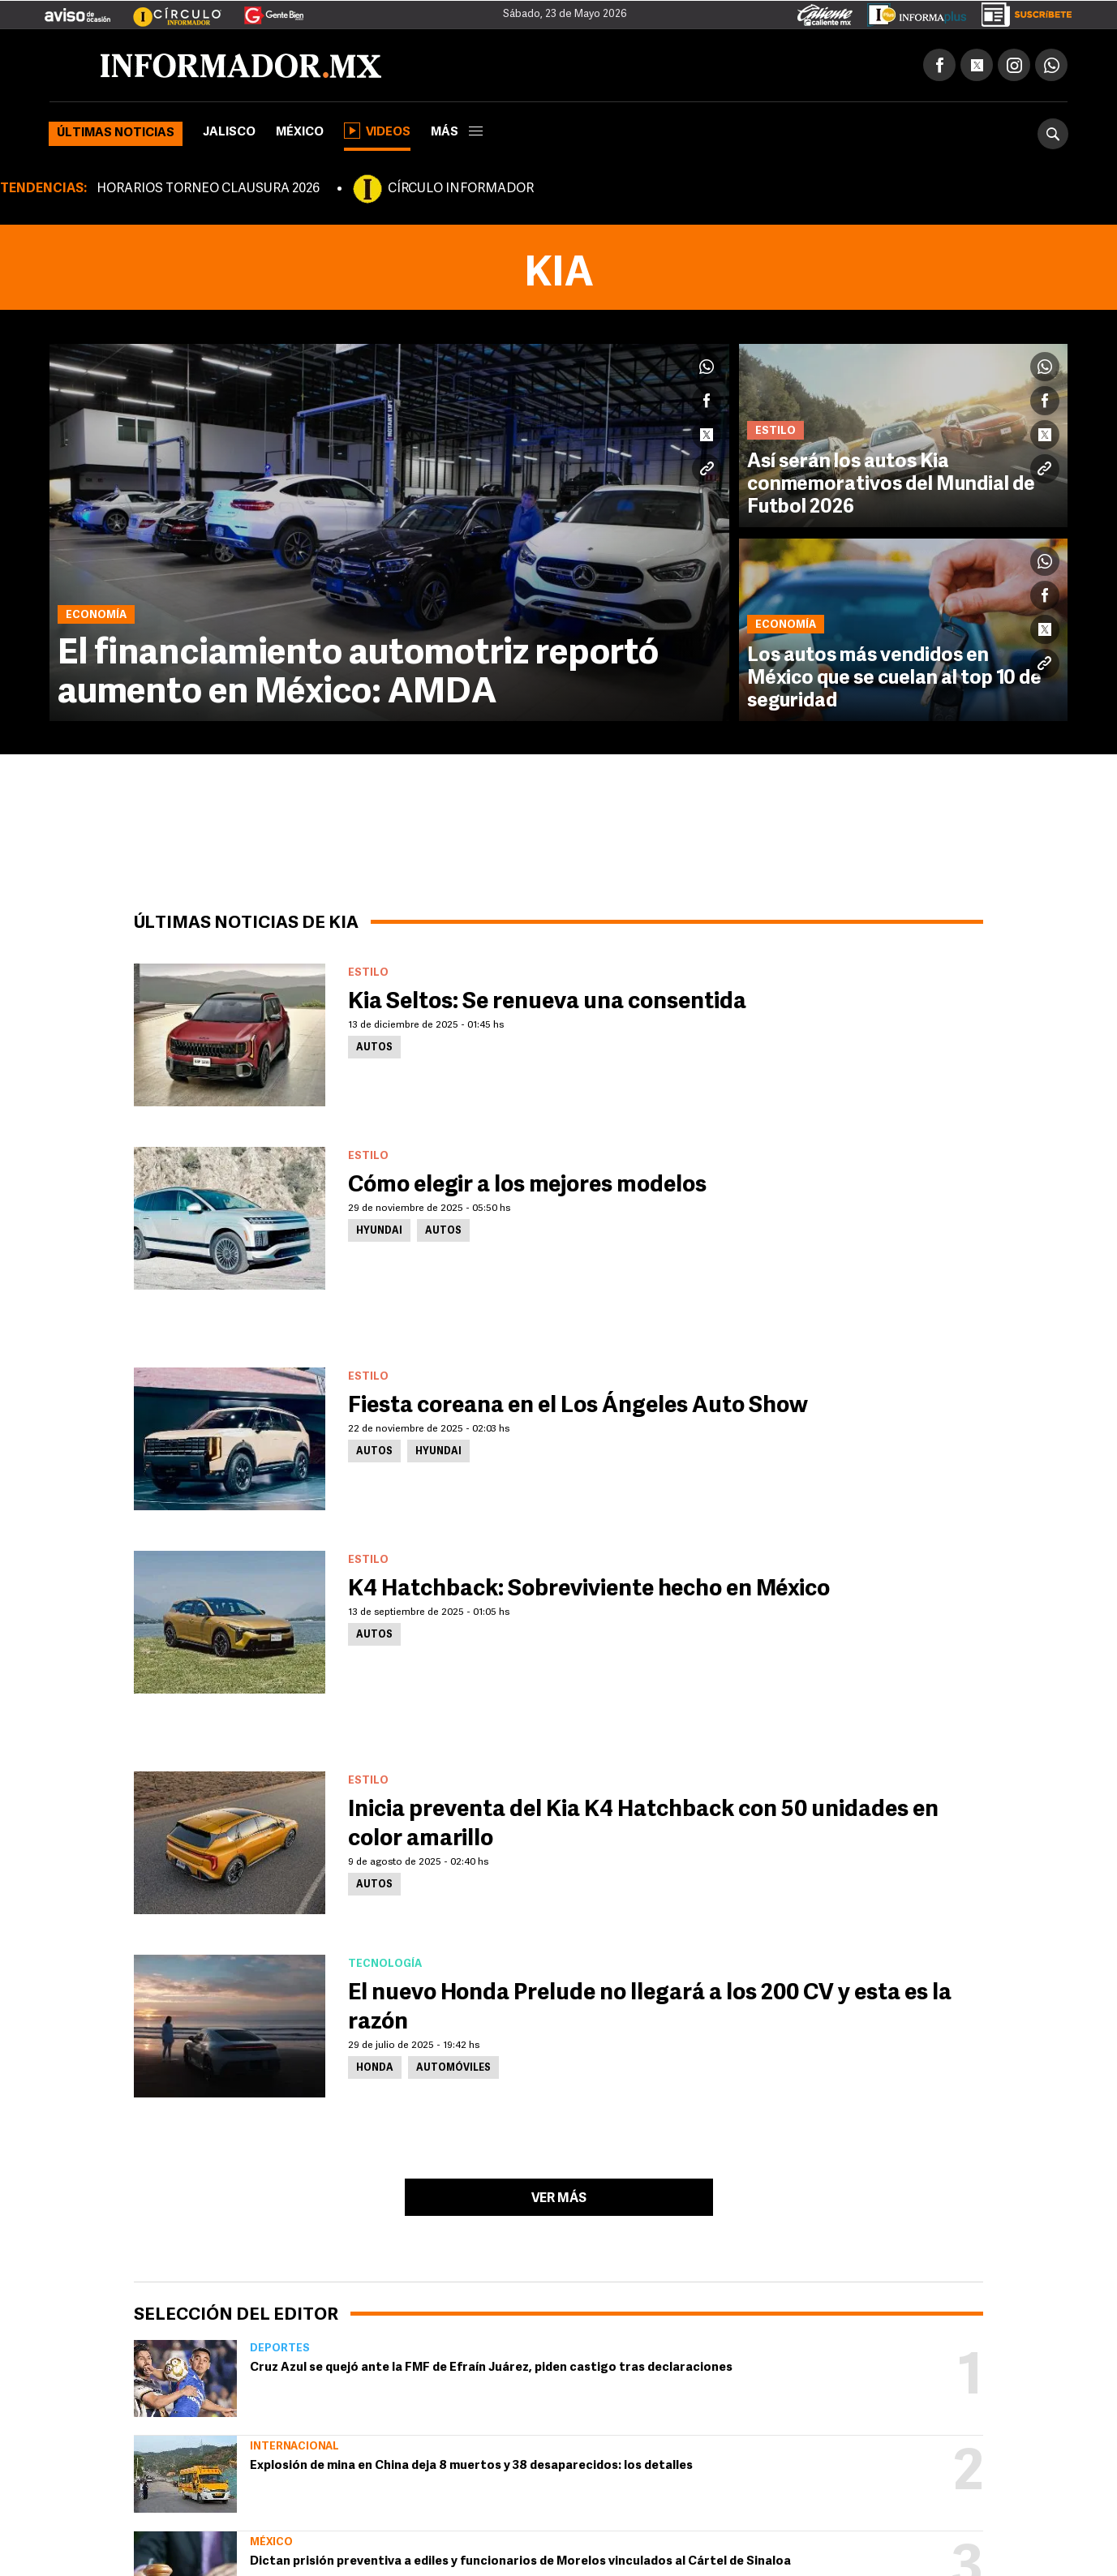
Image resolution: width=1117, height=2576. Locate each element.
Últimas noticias (115, 133)
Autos (374, 1048)
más (457, 133)
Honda (374, 2068)
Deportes (280, 2348)
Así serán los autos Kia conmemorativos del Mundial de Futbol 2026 (891, 485)
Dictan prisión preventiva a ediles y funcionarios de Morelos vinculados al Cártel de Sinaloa (520, 2562)
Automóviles (453, 2068)
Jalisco (229, 133)
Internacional (294, 2446)
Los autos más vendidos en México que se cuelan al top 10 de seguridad (894, 678)
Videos (377, 130)
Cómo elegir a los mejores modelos (527, 1185)
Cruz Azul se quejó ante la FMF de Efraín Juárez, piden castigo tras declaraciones (491, 2368)
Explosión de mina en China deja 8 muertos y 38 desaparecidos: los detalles (471, 2466)
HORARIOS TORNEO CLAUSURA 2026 (208, 188)
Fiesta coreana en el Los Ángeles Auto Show (578, 1406)
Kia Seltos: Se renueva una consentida (547, 1002)
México (300, 133)
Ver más (558, 2198)
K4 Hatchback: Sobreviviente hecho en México (589, 1589)
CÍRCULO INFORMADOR (461, 188)
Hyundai (379, 1231)
